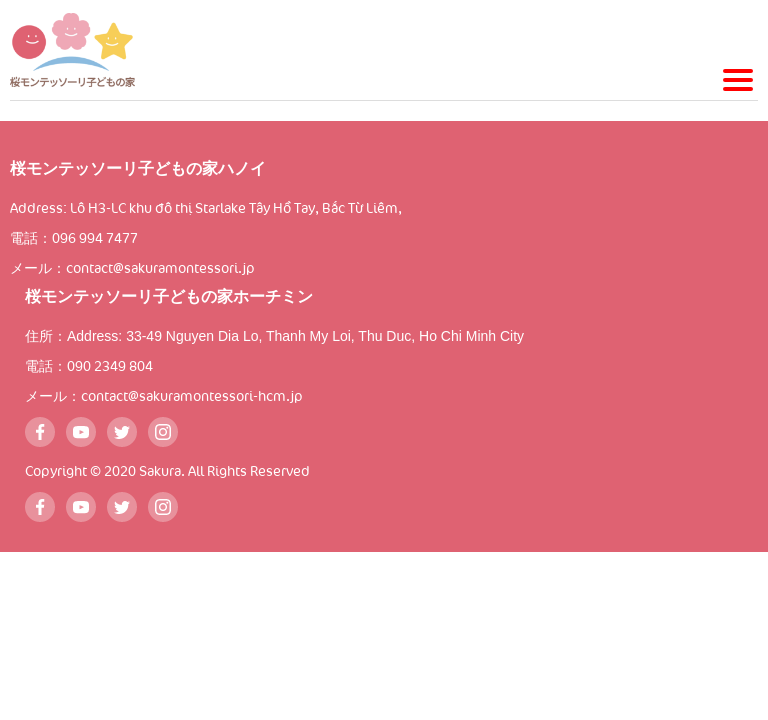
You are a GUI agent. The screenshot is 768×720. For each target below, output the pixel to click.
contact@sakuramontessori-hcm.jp (192, 397)
